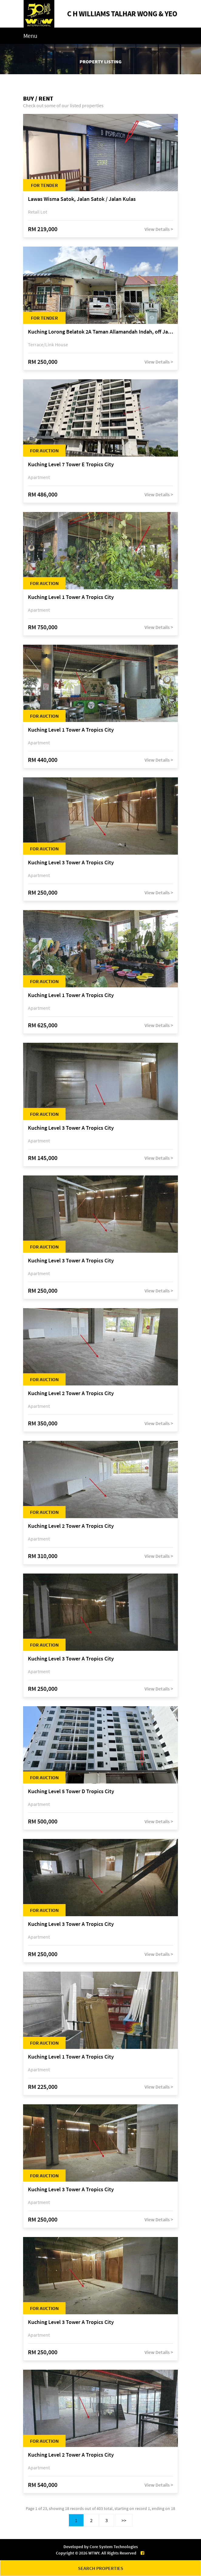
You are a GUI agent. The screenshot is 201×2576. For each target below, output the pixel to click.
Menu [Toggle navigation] (30, 35)
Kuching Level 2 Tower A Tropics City (71, 1393)
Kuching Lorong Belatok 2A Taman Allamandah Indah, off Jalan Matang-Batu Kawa (100, 332)
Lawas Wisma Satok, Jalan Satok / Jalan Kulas (82, 199)
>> (123, 2520)
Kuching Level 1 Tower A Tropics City (71, 597)
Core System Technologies (114, 2546)
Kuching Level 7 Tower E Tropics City (71, 464)
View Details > (159, 229)
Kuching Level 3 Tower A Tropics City (71, 862)
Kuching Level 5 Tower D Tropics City (71, 1791)
